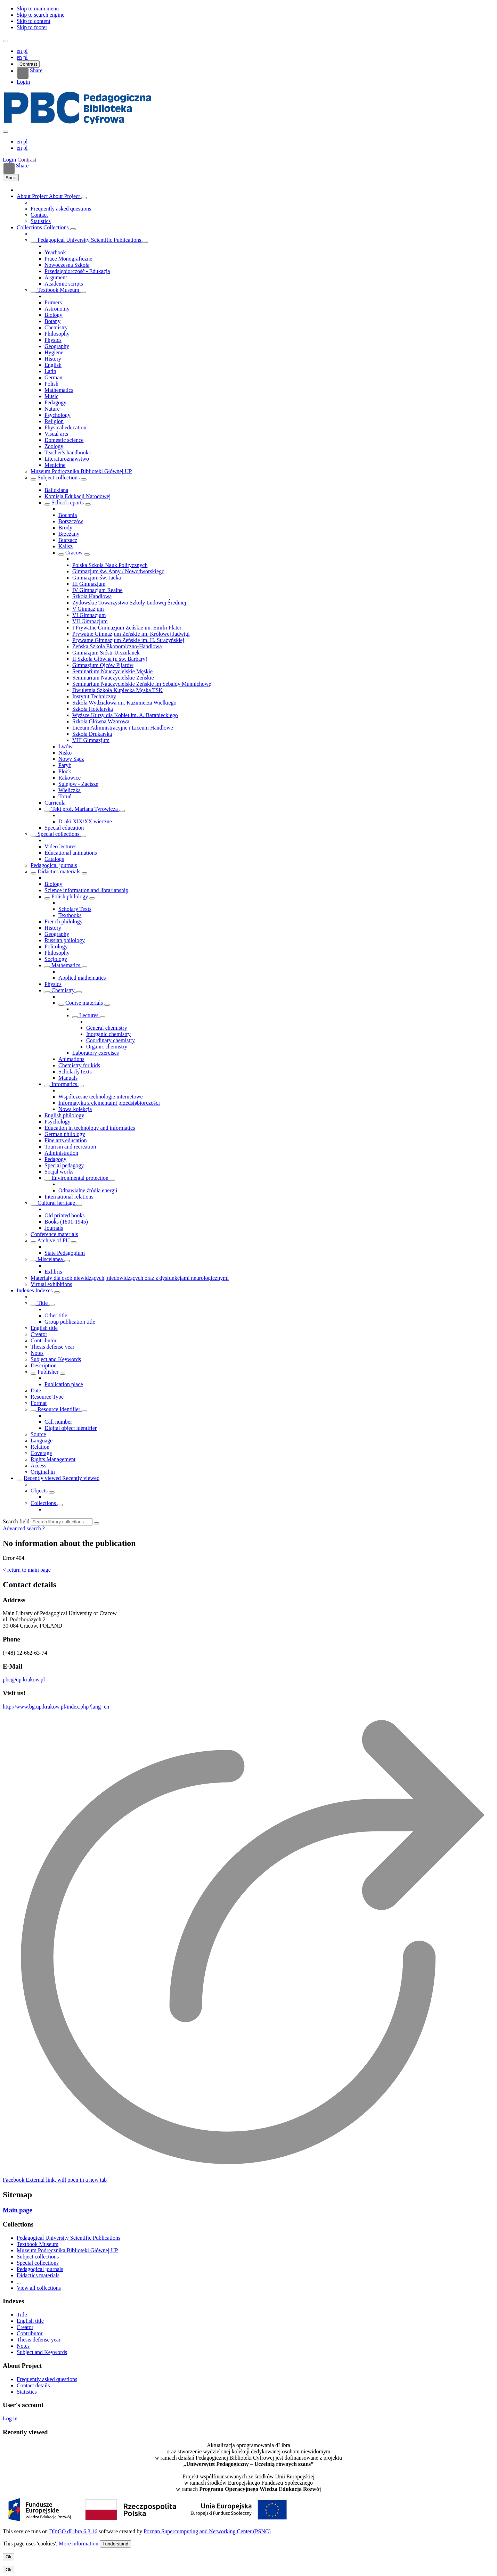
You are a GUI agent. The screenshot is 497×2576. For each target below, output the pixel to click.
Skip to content (33, 21)
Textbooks (69, 915)
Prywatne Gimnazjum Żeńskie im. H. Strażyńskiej (128, 640)
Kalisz (65, 546)
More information (78, 2543)
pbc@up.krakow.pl (24, 1679)
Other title (55, 1315)
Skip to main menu (38, 8)
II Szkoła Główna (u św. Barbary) (109, 659)
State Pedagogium (64, 1253)
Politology (56, 946)
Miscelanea (50, 1259)
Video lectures (60, 846)
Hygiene (53, 352)
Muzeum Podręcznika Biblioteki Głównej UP (81, 471)
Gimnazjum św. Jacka (96, 578)
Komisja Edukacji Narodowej (77, 496)
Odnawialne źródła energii (87, 1190)
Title (42, 1303)
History (52, 359)
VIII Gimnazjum (90, 740)
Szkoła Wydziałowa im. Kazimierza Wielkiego (124, 703)
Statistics (41, 221)
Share (29, 73)
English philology (64, 1115)
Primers (53, 302)
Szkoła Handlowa (92, 596)
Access (38, 1465)
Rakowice (69, 778)
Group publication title (69, 1322)
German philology (64, 1134)
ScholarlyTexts (75, 1072)
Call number (58, 1422)
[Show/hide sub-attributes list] (33, 1305)
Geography (56, 346)
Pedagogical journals (54, 865)
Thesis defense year (52, 1347)
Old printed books (64, 1215)
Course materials (84, 1003)
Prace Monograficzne (68, 259)
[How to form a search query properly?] (43, 1528)
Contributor (44, 1340)
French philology (63, 921)
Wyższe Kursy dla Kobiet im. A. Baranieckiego (125, 715)
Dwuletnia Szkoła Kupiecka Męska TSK (117, 690)
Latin (50, 371)
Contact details (33, 2385)
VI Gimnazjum (89, 615)
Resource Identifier (59, 1409)
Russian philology (64, 940)
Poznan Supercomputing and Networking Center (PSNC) (207, 2531)
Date (36, 1390)
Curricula (54, 803)
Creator (39, 1334)
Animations (71, 1059)
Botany (52, 321)
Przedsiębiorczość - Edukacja (77, 271)
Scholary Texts (74, 909)
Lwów (65, 746)
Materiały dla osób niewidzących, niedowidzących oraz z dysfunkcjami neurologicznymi (130, 1278)
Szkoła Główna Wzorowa (100, 721)
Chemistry (56, 327)
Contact (39, 215)
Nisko (65, 753)
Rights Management (53, 1459)
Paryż (64, 765)
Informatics (64, 1084)
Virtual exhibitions (51, 1284)
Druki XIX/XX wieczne (85, 821)
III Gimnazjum (89, 584)
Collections (30, 227)
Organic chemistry (106, 1047)
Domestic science (63, 440)
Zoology (53, 446)
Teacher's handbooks (67, 452)
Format (39, 1403)
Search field (16, 1521)
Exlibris (53, 1272)
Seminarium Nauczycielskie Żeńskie (113, 678)
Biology (53, 315)
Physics (53, 340)
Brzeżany (68, 534)
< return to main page (27, 1570)
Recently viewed (43, 1478)
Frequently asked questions (61, 209)
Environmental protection (80, 1178)
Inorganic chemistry (108, 1034)
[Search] (96, 1523)
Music (51, 396)
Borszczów (70, 521)
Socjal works (58, 1172)
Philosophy (57, 334)
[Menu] (5, 41)
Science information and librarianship (86, 890)
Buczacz (67, 540)
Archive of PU (53, 1240)
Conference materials (54, 1234)
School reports (67, 502)
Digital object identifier (70, 1428)
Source (38, 1434)
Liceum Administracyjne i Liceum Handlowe (122, 728)
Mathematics (58, 390)
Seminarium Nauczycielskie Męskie (112, 671)
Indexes (26, 1290)
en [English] (20, 51)
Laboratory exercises (95, 1053)
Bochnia (67, 515)
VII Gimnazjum (90, 621)
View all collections (39, 2288)
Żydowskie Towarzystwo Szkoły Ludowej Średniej (129, 603)
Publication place (63, 1384)
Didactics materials (59, 871)
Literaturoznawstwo (66, 459)
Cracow (74, 552)
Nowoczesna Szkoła (66, 265)
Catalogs (54, 859)
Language (41, 1440)
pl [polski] (25, 51)
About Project (33, 196)
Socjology (55, 959)
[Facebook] (55, 2180)
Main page (17, 2210)
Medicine (54, 465)
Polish (51, 384)
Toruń (65, 796)
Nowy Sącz (71, 759)
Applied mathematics (82, 978)
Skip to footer (32, 27)
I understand (115, 2543)
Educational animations (70, 853)
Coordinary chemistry (110, 1040)
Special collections (58, 834)
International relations (68, 1197)
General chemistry (106, 1028)
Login (23, 82)
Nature (52, 409)
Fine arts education (65, 1140)
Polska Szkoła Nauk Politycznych (109, 565)
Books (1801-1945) (66, 1222)
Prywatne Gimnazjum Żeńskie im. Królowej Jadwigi (131, 634)
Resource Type (47, 1397)
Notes (37, 1353)
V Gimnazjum (88, 609)
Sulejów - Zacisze (78, 784)
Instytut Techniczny (94, 696)
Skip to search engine (40, 15)
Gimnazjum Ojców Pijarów (102, 665)
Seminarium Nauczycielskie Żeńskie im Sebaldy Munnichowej (142, 684)
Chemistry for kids (79, 1065)
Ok (8, 2556)
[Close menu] (5, 132)
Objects (40, 1490)
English (53, 365)
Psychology (57, 415)
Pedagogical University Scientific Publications (89, 240)
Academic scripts (63, 284)
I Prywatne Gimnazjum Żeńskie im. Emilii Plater (126, 628)
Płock (64, 771)
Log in (10, 2418)
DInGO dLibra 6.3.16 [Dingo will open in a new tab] (73, 2531)
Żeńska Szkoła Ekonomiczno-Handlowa (117, 646)
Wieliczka (69, 790)
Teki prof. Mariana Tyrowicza (84, 809)
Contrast (28, 64)
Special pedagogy (64, 1165)
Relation (40, 1447)
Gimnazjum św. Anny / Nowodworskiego (118, 571)
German (53, 377)
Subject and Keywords (56, 1359)
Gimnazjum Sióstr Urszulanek (106, 653)
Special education (64, 828)
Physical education (65, 427)
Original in (43, 1472)
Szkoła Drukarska (92, 734)
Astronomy (57, 309)
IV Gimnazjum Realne (97, 590)
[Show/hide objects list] (84, 198)
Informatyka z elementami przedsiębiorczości (109, 1103)
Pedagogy (55, 402)
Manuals (68, 1078)
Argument (55, 277)
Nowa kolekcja (75, 1109)
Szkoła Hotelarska (92, 709)
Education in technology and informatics (89, 1128)
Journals (53, 1228)
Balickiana (56, 490)
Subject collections (58, 477)
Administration (61, 1153)
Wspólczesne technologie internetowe (100, 1097)
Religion (54, 421)
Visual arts (56, 434)
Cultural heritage (56, 1203)
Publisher (48, 1372)
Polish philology (69, 896)
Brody (65, 527)
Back (11, 177)
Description (44, 1365)
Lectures (89, 1015)
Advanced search (22, 1528)
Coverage (41, 1453)
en (19, 57)
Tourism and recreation (70, 1147)
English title (44, 1328)
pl (25, 57)
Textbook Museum (58, 290)
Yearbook (55, 252)
